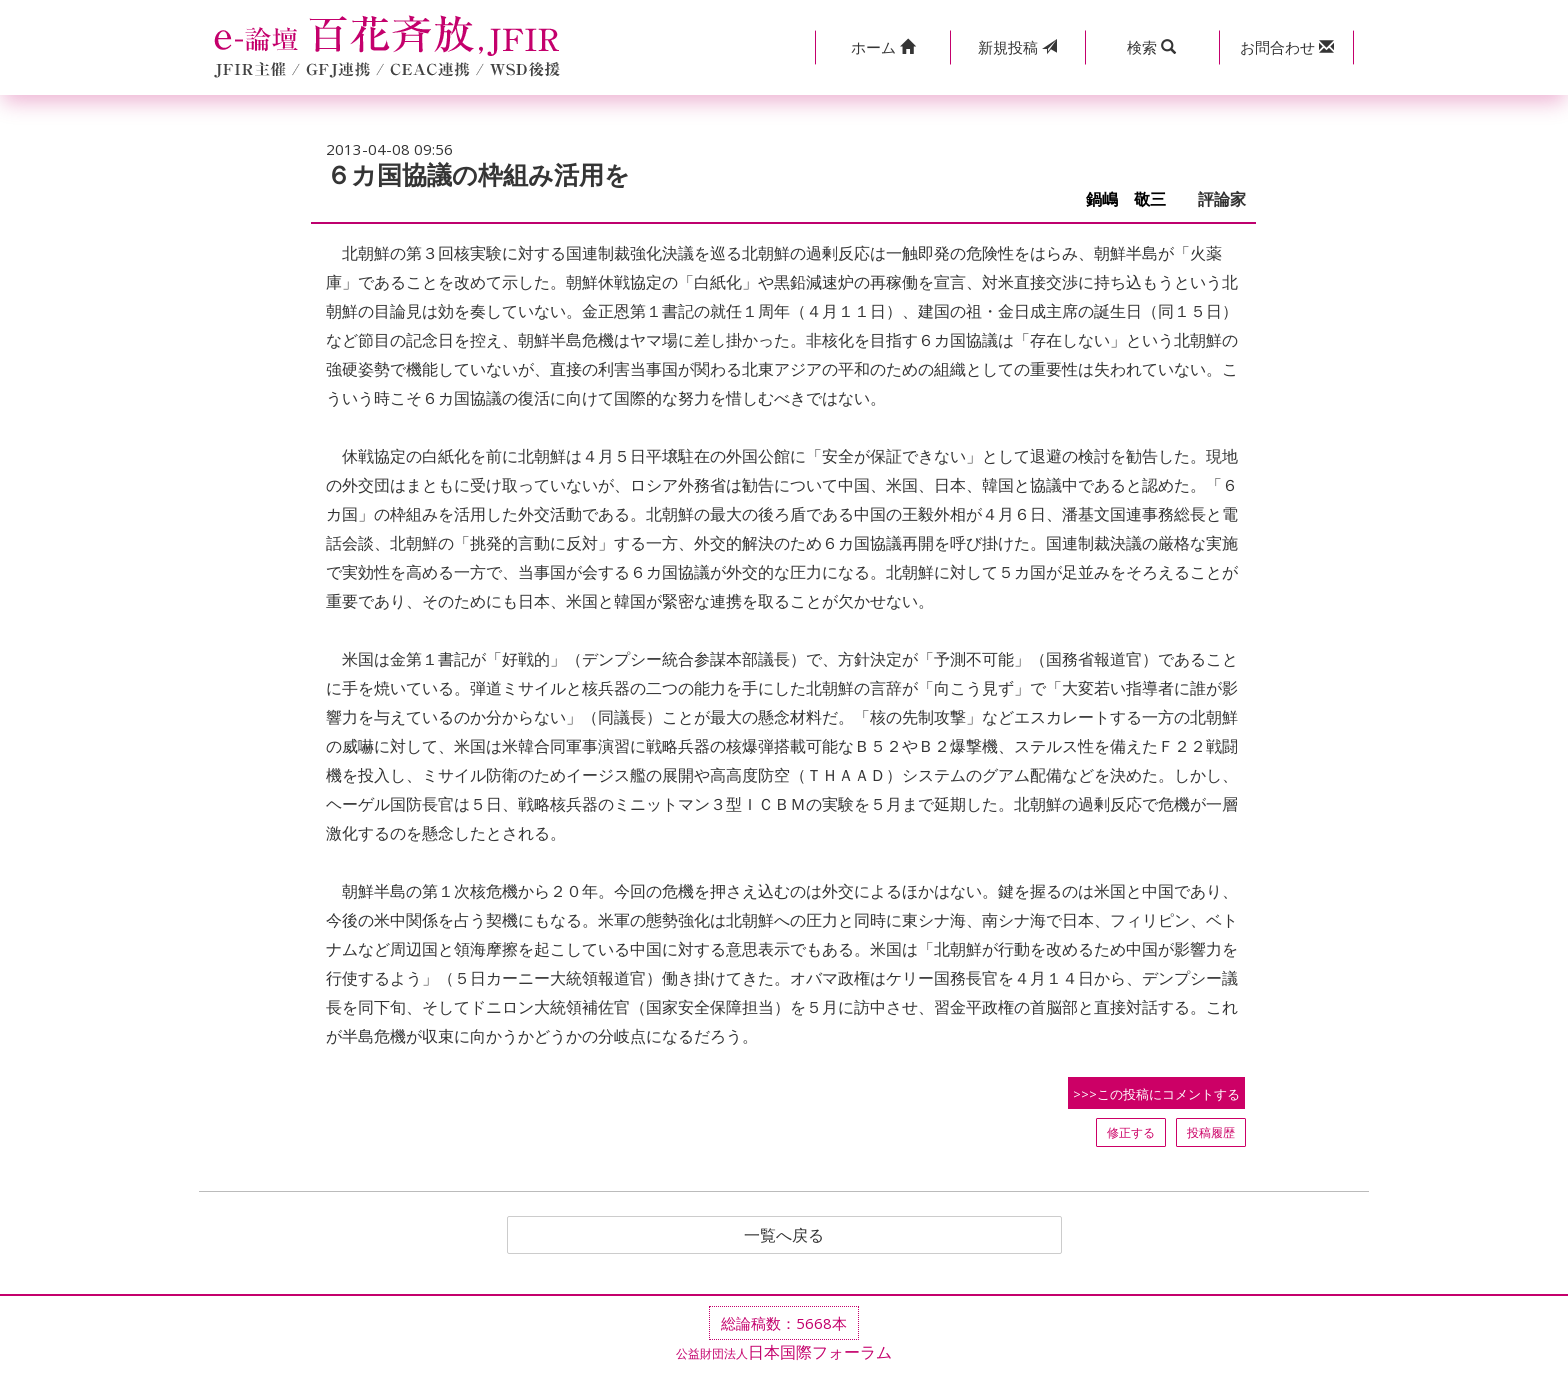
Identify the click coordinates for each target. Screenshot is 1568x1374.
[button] (882, 47)
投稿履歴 (1211, 1132)
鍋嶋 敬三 (1134, 199)
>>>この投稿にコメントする (1156, 1094)
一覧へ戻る (784, 1235)
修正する (1131, 1132)
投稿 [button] (1017, 47)
